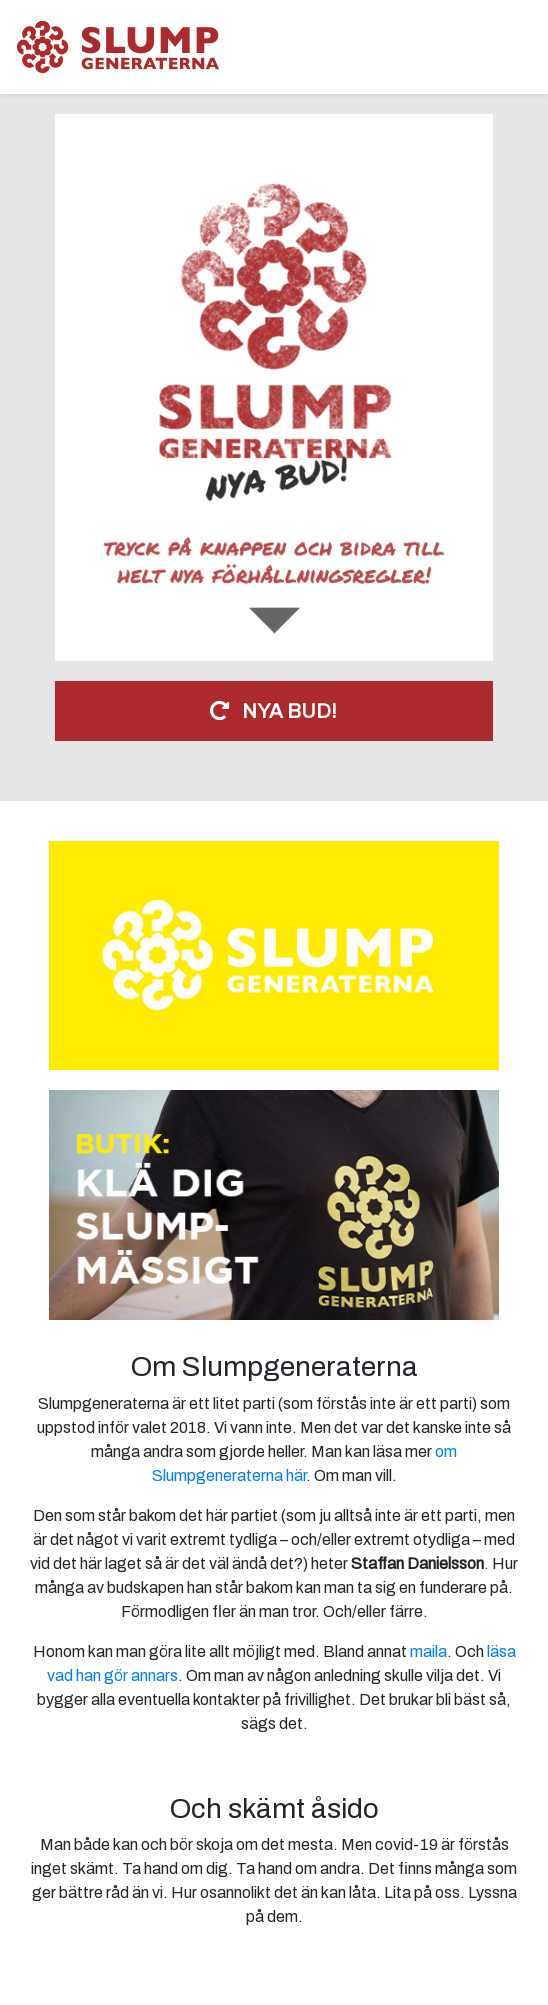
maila (428, 1651)
